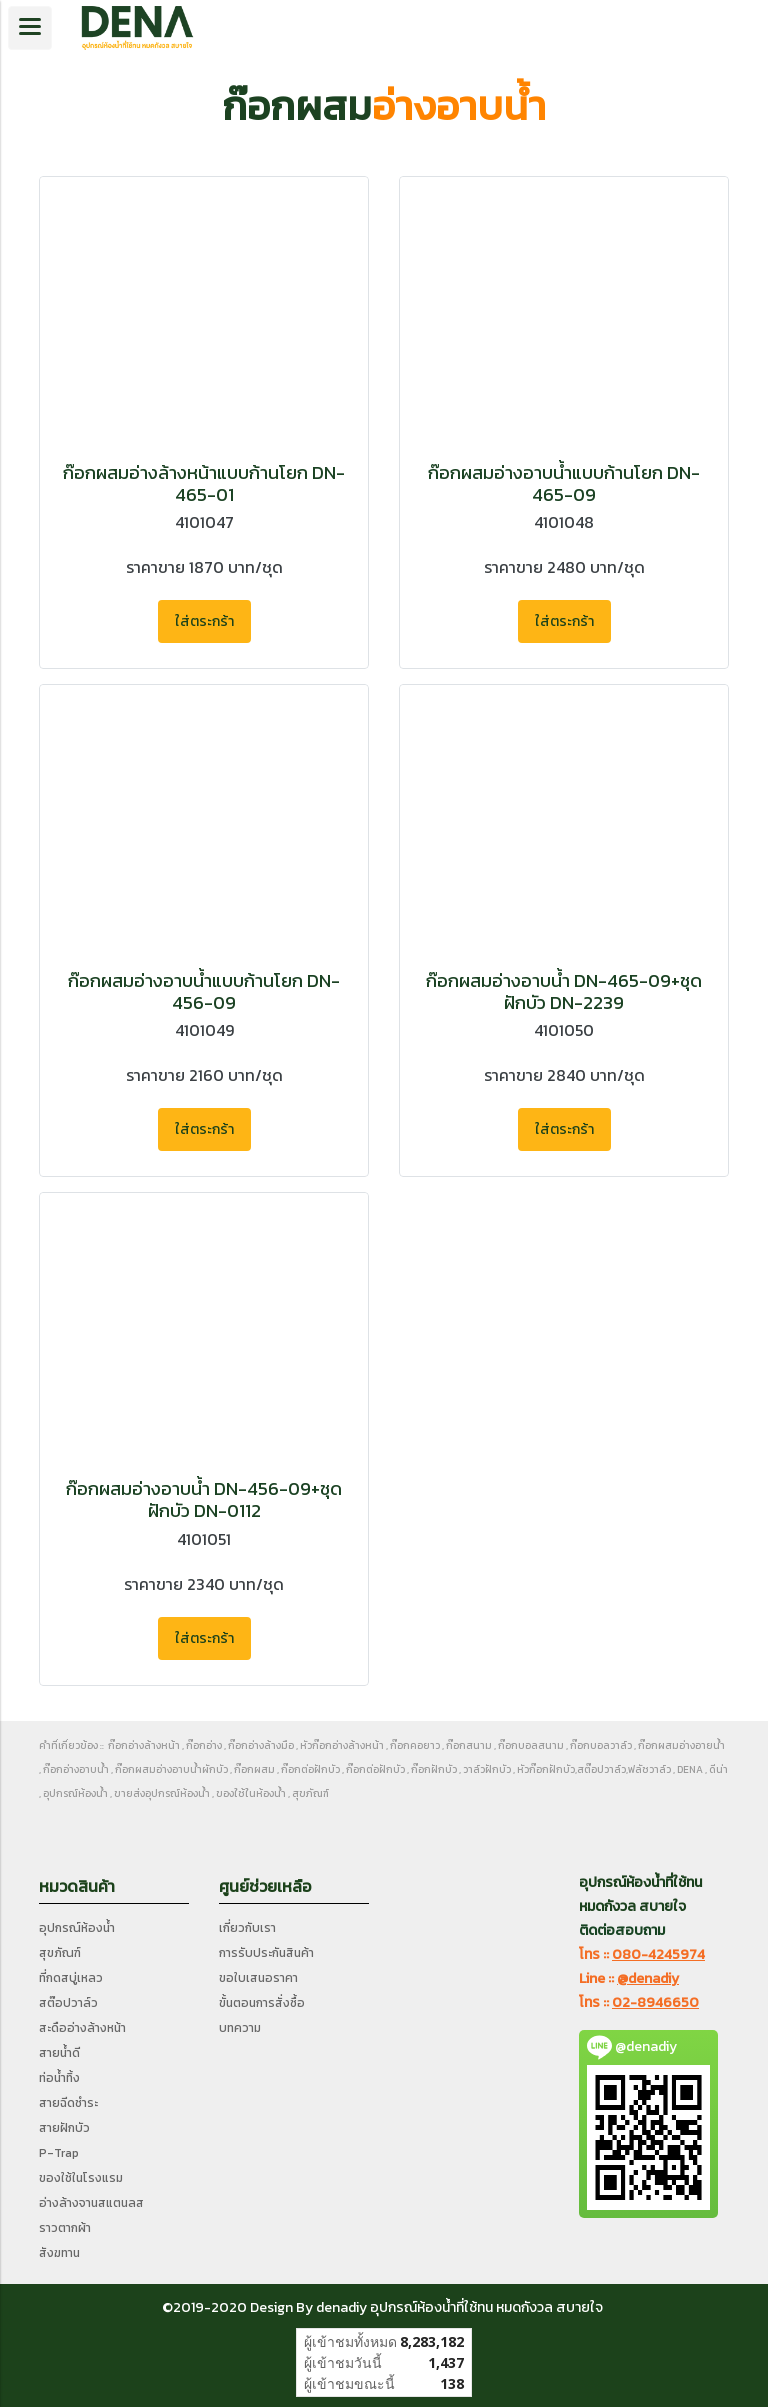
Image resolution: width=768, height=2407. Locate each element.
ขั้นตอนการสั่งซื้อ (262, 2003)
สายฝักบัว (64, 2128)
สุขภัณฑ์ (60, 1953)
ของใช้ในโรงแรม (81, 2178)
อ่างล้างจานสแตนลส (91, 2203)
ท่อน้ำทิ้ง (59, 2078)
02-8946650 (655, 2002)
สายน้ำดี (59, 2053)
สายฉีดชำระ (68, 2103)
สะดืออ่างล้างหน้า (82, 2028)
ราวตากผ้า (65, 2228)
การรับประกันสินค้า (266, 1953)
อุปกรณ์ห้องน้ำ (77, 1928)
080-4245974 (658, 1954)
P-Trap (59, 2153)
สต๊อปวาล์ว (68, 2003)
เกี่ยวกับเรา (247, 1928)
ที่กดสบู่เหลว (71, 1978)
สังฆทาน (59, 2253)
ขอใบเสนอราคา (258, 1978)
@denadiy (648, 1978)
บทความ (240, 2028)
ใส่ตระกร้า (204, 621)
